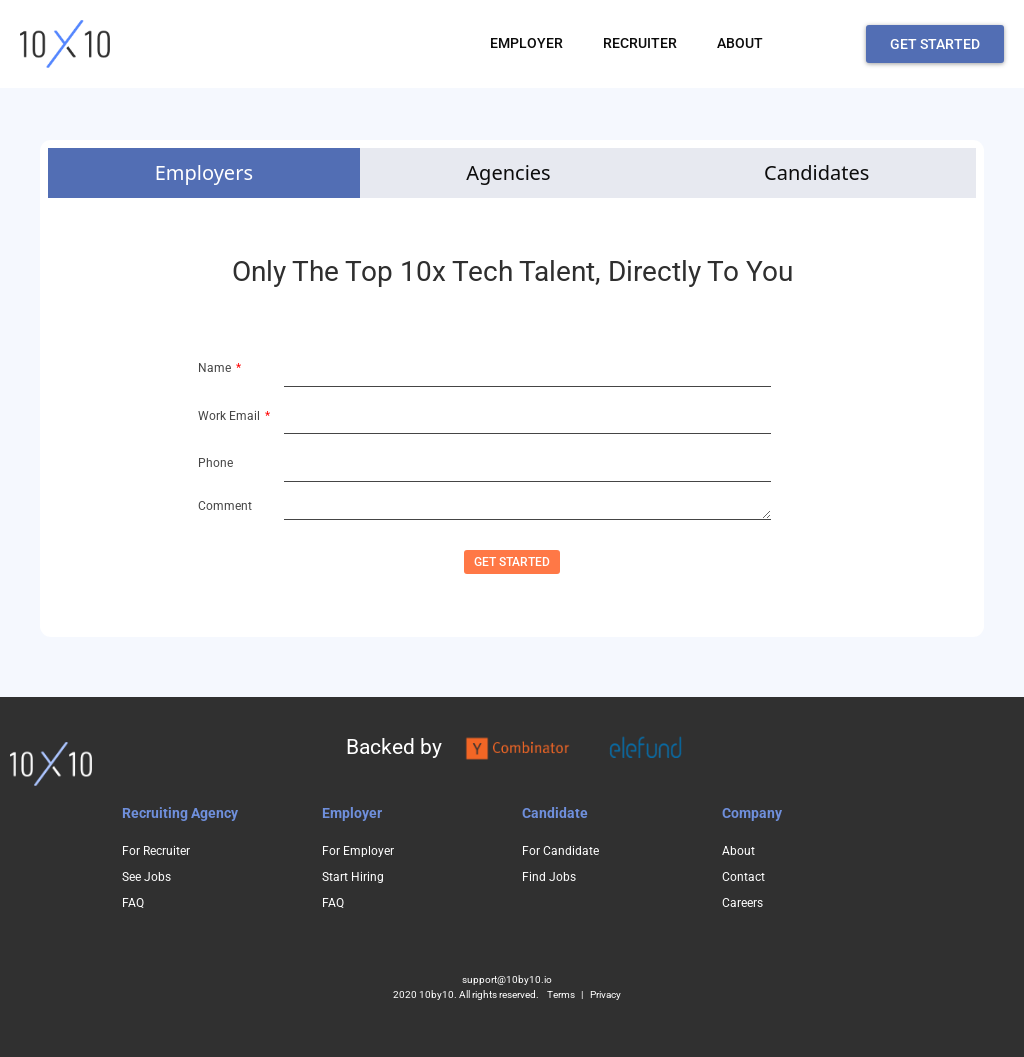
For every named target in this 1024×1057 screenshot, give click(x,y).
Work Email (230, 416)
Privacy (605, 994)
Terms (561, 994)
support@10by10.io (507, 979)
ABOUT (740, 43)
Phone (215, 463)
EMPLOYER (526, 43)
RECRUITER (640, 43)
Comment (225, 506)
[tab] (204, 173)
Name (216, 368)
